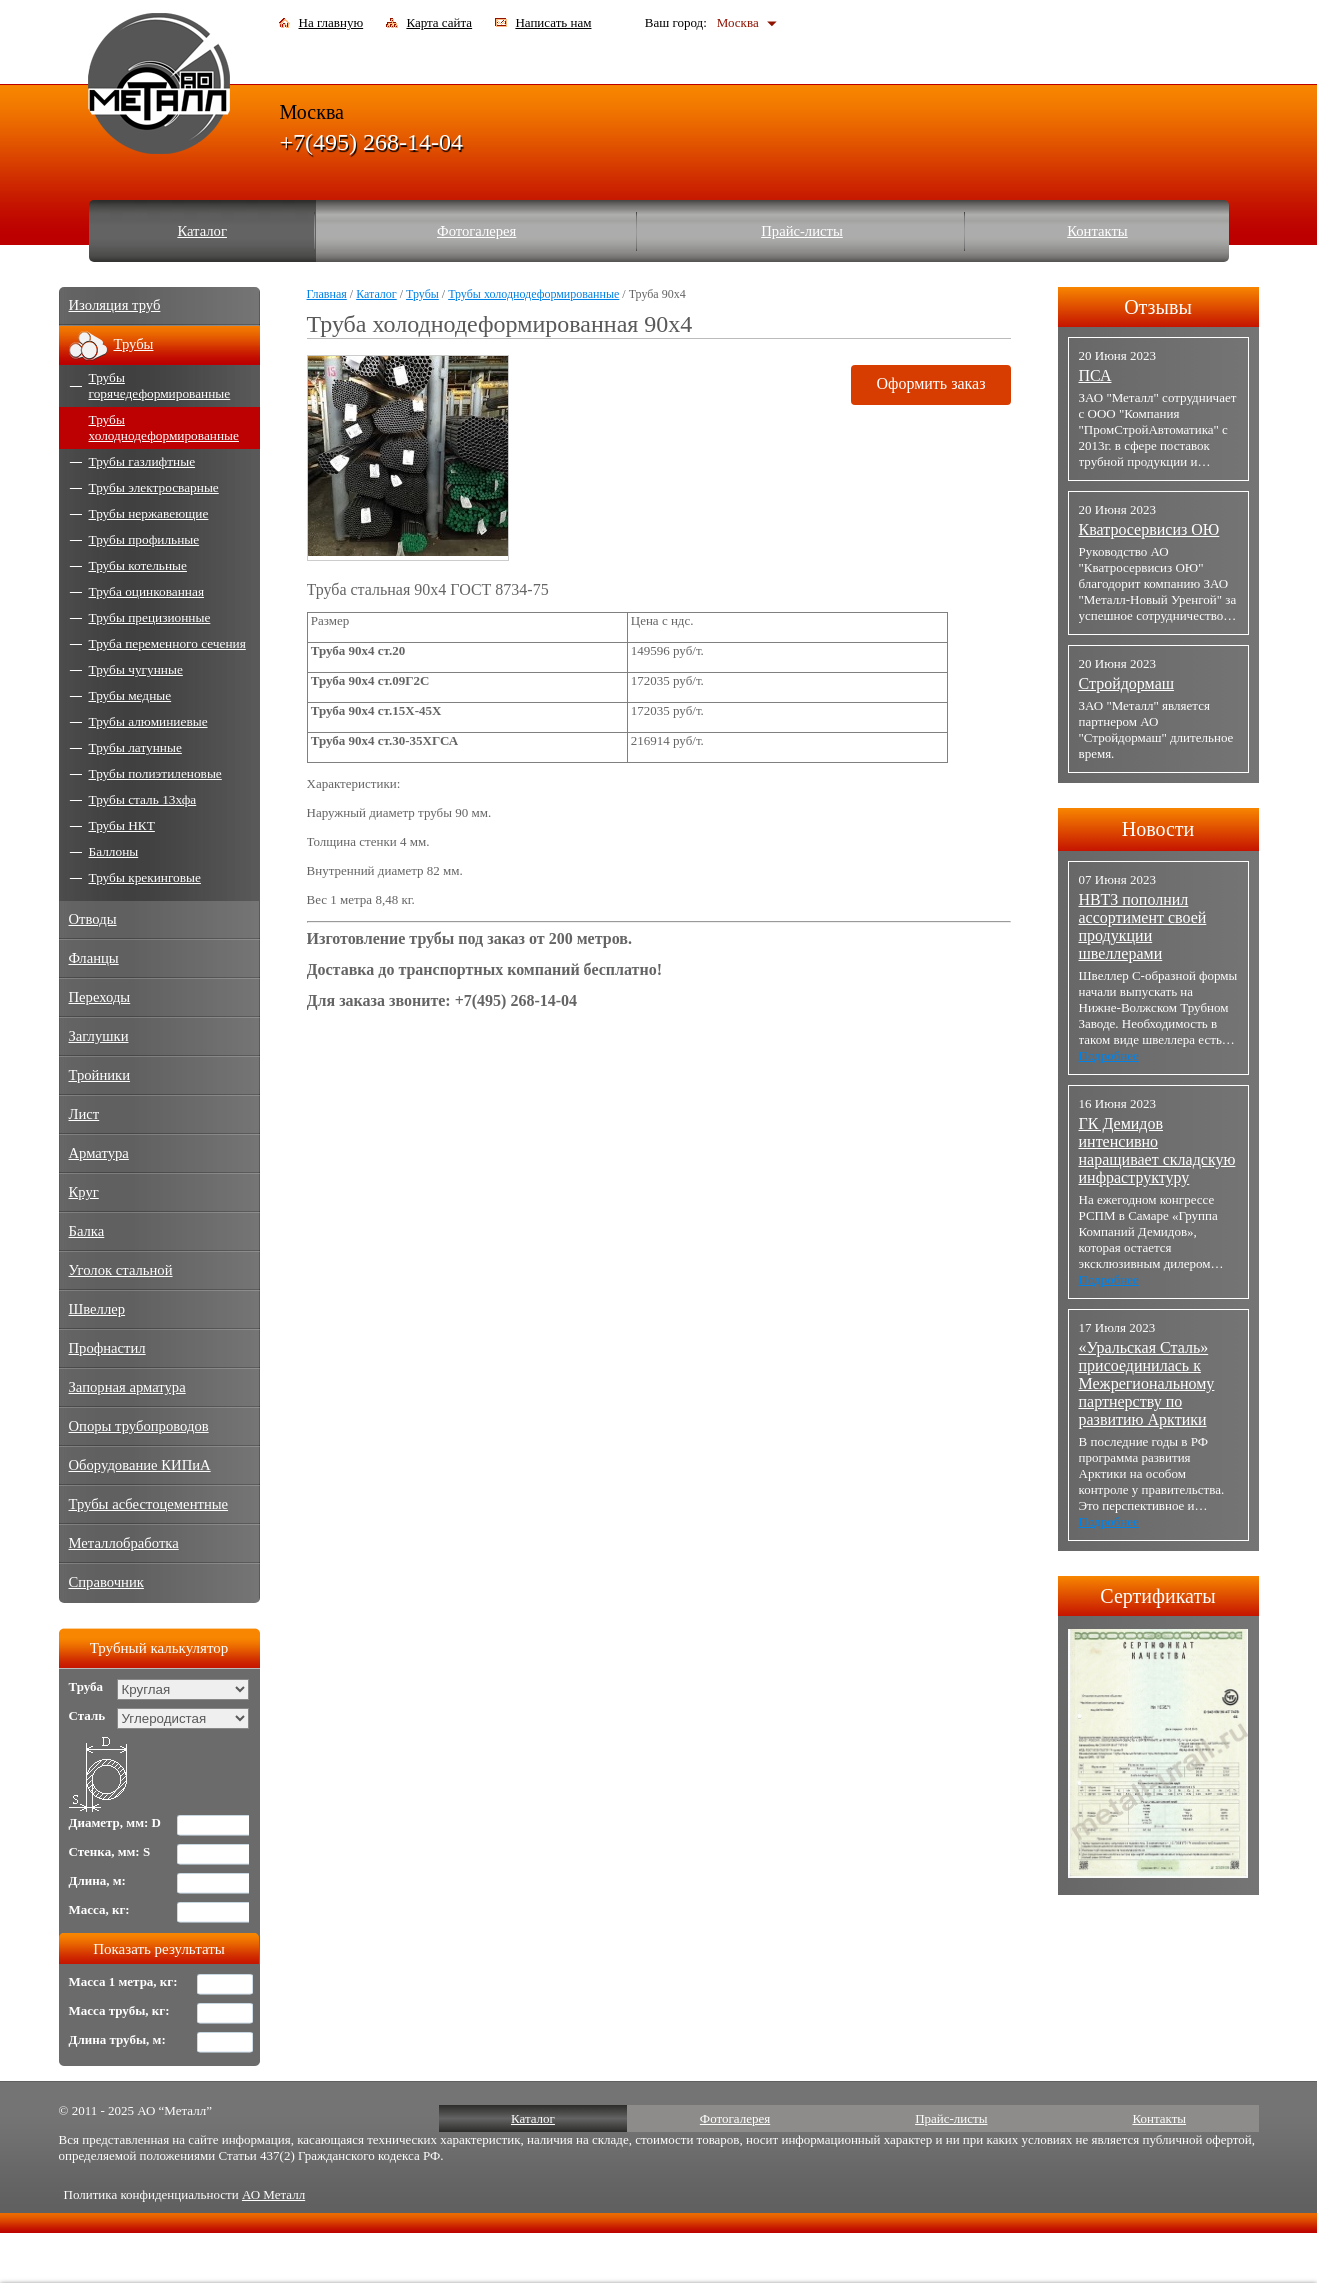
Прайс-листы (802, 231)
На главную (331, 22)
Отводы (93, 919)
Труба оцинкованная (147, 591)
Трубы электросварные (154, 487)
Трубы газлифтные (142, 461)
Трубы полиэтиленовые (155, 773)
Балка (87, 1231)
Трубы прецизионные (150, 617)
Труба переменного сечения (167, 643)
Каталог (202, 231)
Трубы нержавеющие (149, 513)
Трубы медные (130, 695)
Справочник (106, 1582)
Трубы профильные (144, 539)
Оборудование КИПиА (140, 1465)
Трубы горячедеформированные (160, 385)
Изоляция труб (115, 305)
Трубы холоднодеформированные (533, 294)
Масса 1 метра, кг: (123, 1981)
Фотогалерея (476, 231)
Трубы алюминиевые (148, 721)
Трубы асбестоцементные (149, 1504)
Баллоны (114, 851)
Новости (1158, 829)
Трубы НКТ (122, 825)
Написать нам (553, 22)
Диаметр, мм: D (115, 1822)
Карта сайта (439, 22)
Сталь (87, 1715)
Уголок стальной (121, 1270)
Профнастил (107, 1348)
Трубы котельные (138, 565)
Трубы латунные (135, 747)
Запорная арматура (127, 1387)
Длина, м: (97, 1880)
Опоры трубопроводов (139, 1426)
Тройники (100, 1075)
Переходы (100, 997)
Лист (84, 1114)
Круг (84, 1192)
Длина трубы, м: (117, 2039)
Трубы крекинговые (145, 877)
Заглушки (99, 1036)
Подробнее (1109, 1055)
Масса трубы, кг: (119, 2010)
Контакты (1097, 231)
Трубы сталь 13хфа (143, 799)
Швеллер (97, 1309)
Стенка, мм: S (110, 1851)
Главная (327, 294)
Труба (86, 1686)
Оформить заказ (930, 383)
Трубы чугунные (136, 669)
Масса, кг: (99, 1909)
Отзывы (1158, 307)
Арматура (99, 1153)
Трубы (422, 294)
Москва (738, 22)
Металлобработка (124, 1543)
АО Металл (273, 2194)
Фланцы (94, 958)
